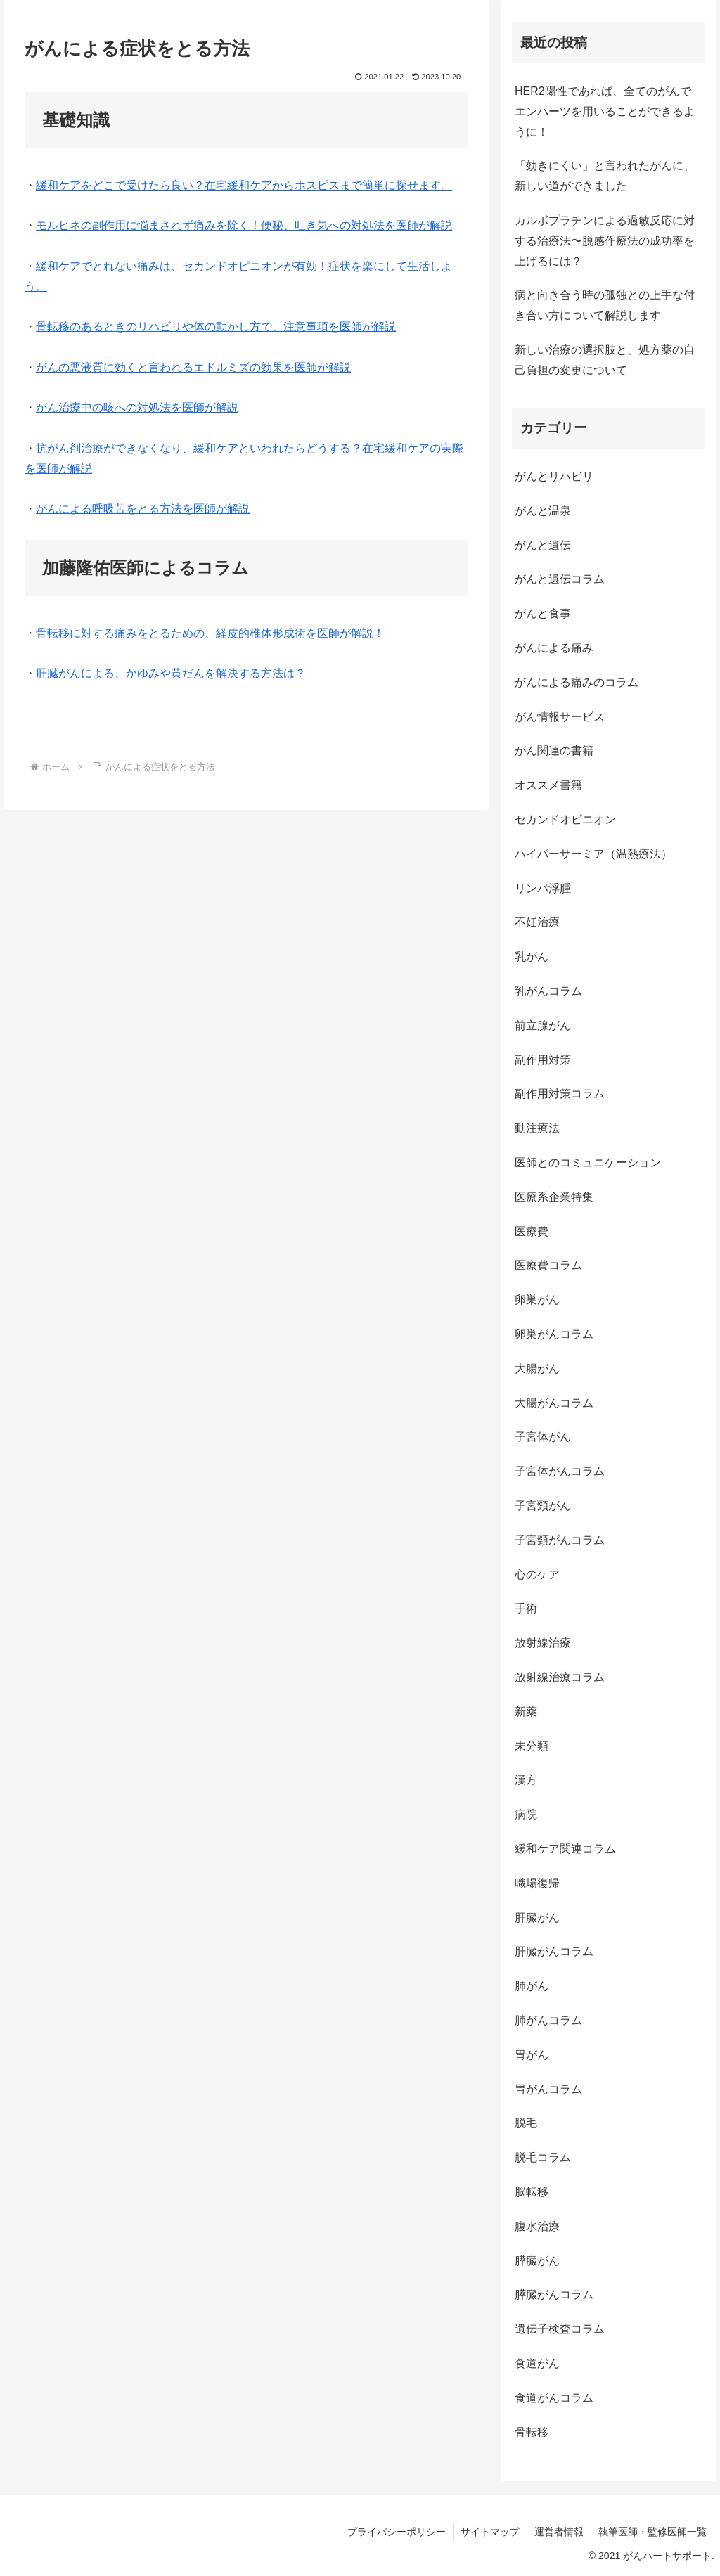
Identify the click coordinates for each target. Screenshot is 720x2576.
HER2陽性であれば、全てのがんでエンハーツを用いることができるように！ (605, 111)
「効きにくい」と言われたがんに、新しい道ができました (605, 176)
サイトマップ (490, 2531)
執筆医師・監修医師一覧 (652, 2531)
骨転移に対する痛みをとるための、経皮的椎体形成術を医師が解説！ (210, 633)
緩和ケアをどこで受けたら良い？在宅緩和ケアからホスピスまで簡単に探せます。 (244, 185)
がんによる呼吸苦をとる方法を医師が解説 (143, 509)
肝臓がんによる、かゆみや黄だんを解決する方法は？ (171, 673)
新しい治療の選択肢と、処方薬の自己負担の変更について (605, 360)
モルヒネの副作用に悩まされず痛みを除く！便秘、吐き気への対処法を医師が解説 (244, 225)
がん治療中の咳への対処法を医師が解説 (137, 407)
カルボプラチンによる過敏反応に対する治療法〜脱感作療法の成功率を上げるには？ (605, 240)
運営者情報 (559, 2531)
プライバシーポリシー (396, 2531)
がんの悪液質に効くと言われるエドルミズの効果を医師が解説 (193, 367)
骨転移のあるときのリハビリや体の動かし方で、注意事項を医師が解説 (216, 327)
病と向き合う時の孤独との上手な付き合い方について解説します (605, 305)
